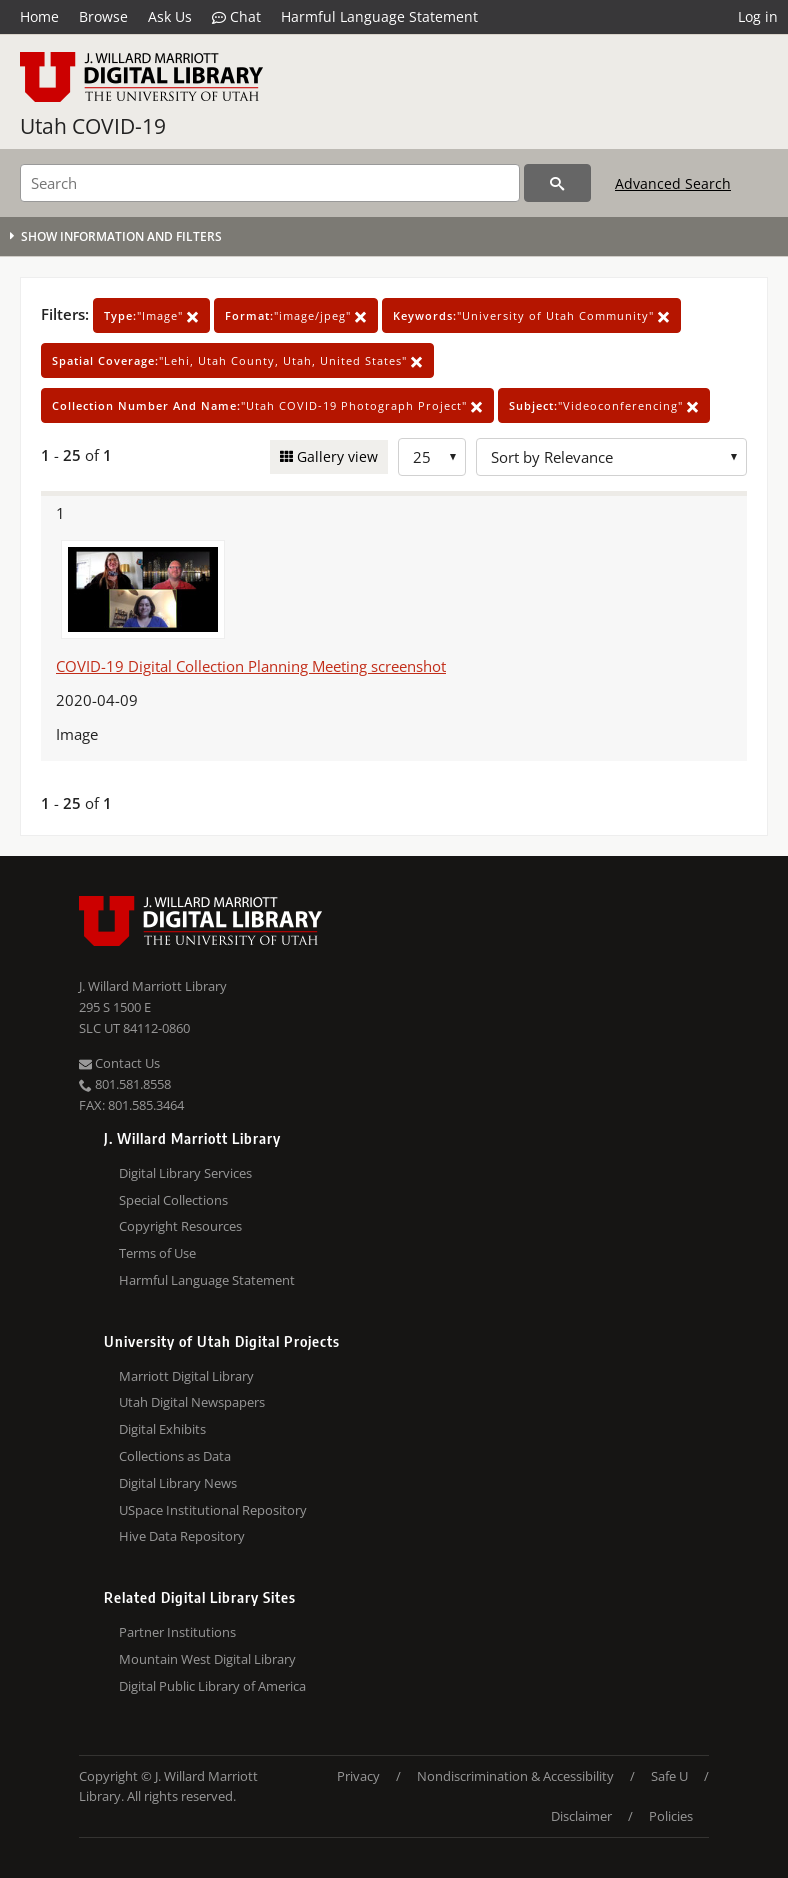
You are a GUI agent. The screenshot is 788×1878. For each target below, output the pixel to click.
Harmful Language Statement (379, 16)
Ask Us (170, 16)
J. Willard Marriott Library (153, 986)
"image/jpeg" (296, 315)
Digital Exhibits (162, 1429)
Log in (758, 16)
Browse (103, 16)
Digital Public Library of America (212, 1686)
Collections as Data (175, 1456)
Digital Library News (178, 1483)
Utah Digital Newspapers (192, 1402)
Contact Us (119, 1063)
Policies (671, 1816)
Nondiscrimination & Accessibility (515, 1776)
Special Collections (173, 1200)
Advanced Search (673, 183)
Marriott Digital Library (186, 1376)
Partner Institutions (177, 1632)
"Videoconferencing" (604, 405)
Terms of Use (157, 1253)
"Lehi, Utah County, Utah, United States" (237, 360)
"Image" (151, 315)
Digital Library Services (185, 1173)
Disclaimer (581, 1816)
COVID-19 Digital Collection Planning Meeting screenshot (251, 666)
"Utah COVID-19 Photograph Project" (267, 405)
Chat (236, 17)
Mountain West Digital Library (207, 1659)
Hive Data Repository (182, 1536)
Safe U (669, 1776)
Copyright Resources (180, 1226)
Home (39, 16)
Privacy (358, 1776)
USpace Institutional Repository (213, 1510)
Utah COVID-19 (93, 126)
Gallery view (335, 456)
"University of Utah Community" (531, 315)
